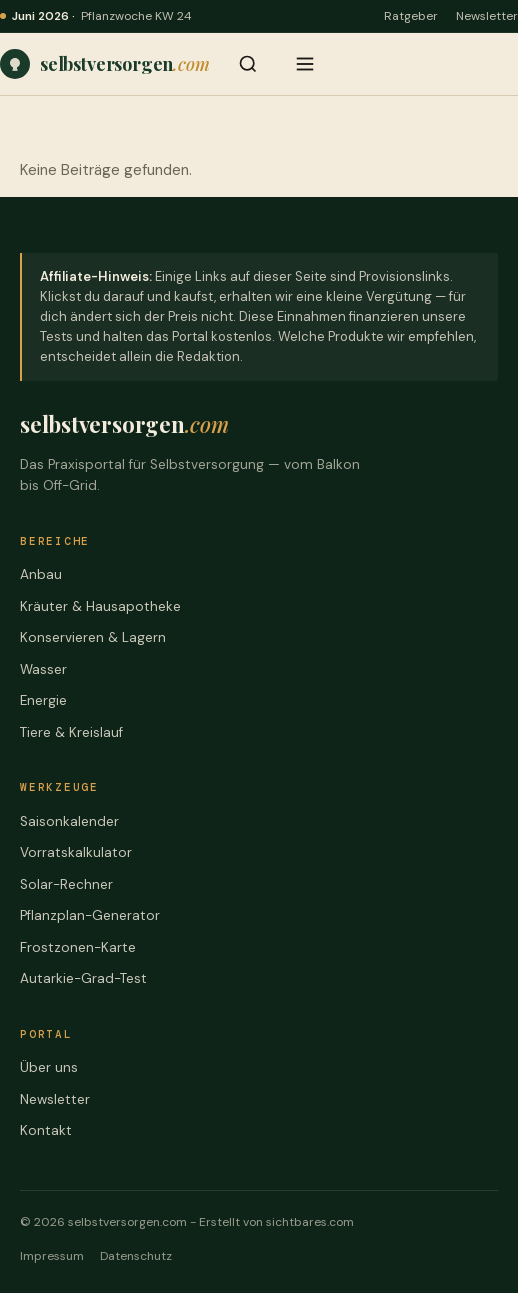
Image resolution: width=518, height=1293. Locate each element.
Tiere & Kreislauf (71, 732)
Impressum (52, 1256)
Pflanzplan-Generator (90, 915)
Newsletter (487, 16)
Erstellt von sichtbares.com (276, 1222)
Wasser (43, 669)
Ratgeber (411, 16)
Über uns (49, 1067)
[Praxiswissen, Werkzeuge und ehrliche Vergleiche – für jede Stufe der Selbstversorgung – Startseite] (105, 64)
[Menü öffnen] (305, 64)
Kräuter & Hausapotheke (100, 606)
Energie (43, 700)
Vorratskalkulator (76, 852)
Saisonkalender (69, 821)
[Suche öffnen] (248, 64)
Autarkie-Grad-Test (83, 978)
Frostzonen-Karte (78, 947)
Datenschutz (136, 1256)
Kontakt (46, 1130)
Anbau (41, 574)
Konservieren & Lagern (93, 637)
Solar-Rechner (66, 884)
